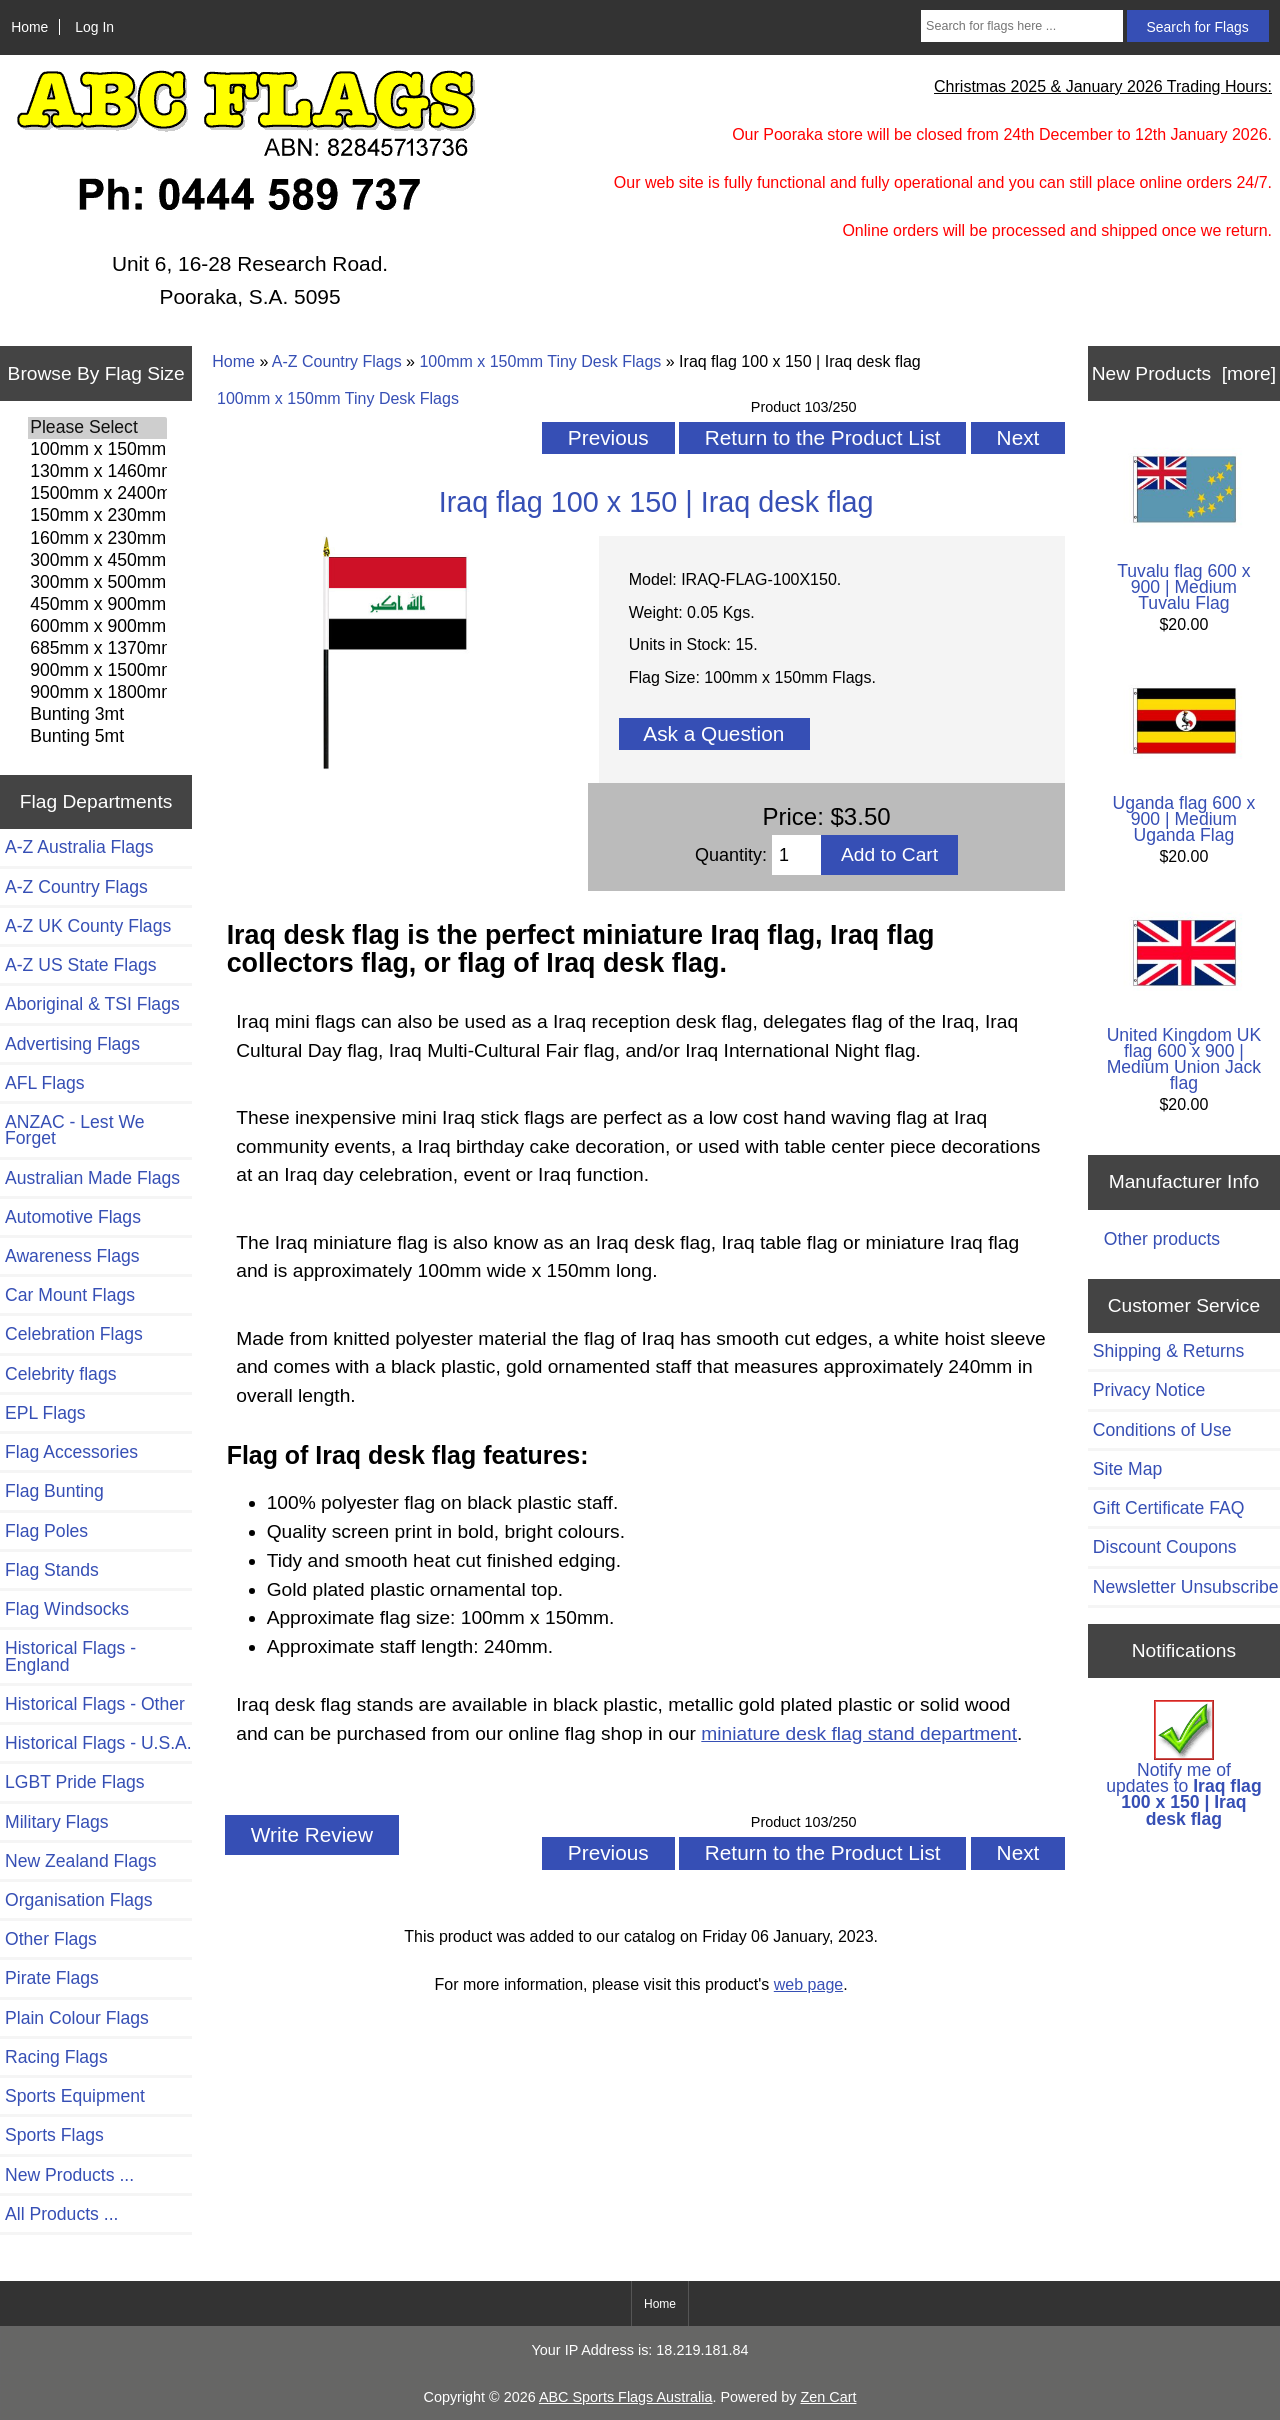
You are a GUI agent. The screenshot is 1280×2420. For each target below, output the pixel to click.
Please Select (97, 428)
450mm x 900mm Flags (97, 605)
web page (808, 1984)
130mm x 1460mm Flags (97, 472)
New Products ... (69, 2175)
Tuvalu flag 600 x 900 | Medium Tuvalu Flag (1184, 525)
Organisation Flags (79, 1900)
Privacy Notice (1149, 1390)
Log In (94, 27)
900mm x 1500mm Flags (97, 671)
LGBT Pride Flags (75, 1782)
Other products (1162, 1239)
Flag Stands (52, 1570)
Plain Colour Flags (77, 2018)
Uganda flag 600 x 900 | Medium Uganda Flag (1184, 757)
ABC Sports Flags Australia (626, 2397)
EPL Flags (45, 1413)
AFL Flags (45, 1083)
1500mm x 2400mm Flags (97, 494)
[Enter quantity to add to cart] (796, 855)
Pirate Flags (52, 1978)
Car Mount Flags (70, 1295)
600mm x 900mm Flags (97, 627)
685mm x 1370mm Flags (97, 649)
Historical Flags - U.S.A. (98, 1743)
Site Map (1127, 1469)
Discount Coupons (1165, 1547)
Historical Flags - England (70, 1656)
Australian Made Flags (92, 1178)
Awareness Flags (72, 1256)
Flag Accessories (71, 1452)
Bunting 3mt (97, 715)
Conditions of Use (1162, 1430)
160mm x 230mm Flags (97, 539)
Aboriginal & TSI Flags (92, 1004)
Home (29, 27)
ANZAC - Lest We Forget (74, 1130)
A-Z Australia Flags (79, 847)
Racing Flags (56, 2057)
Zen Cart (828, 2397)
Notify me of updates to (1184, 1764)
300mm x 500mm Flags (97, 583)
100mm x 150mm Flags (97, 450)
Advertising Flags (72, 1044)
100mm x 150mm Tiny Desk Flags (540, 361)
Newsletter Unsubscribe (1186, 1587)
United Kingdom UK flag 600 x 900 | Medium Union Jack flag (1184, 997)
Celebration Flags (74, 1334)
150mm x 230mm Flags (97, 516)
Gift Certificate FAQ (1169, 1508)
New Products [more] (1184, 373)
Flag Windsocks (67, 1609)
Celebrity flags (60, 1374)
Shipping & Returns (1169, 1351)
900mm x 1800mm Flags (97, 693)
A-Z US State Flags (81, 965)
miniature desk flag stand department (859, 1733)
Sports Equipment (75, 2096)
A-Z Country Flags (337, 361)
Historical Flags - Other (95, 1704)
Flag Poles (46, 1531)
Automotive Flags (73, 1217)
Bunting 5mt (97, 737)
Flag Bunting (54, 1491)
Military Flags (57, 1822)
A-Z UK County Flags (88, 926)
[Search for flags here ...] (1022, 26)
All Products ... (61, 2214)
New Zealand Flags (81, 1861)
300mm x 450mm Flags (97, 561)
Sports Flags (54, 2135)
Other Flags (51, 1939)
